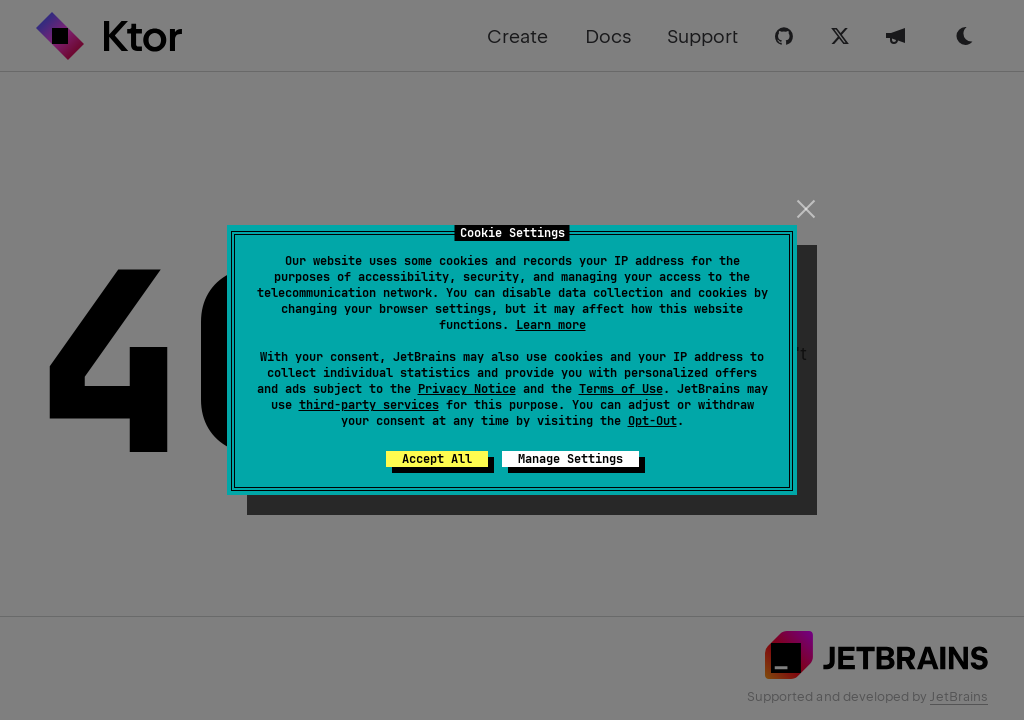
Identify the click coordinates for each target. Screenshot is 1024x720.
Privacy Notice (467, 389)
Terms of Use (621, 389)
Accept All (437, 459)
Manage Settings (570, 459)
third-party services (369, 405)
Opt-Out (652, 421)
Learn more (551, 325)
